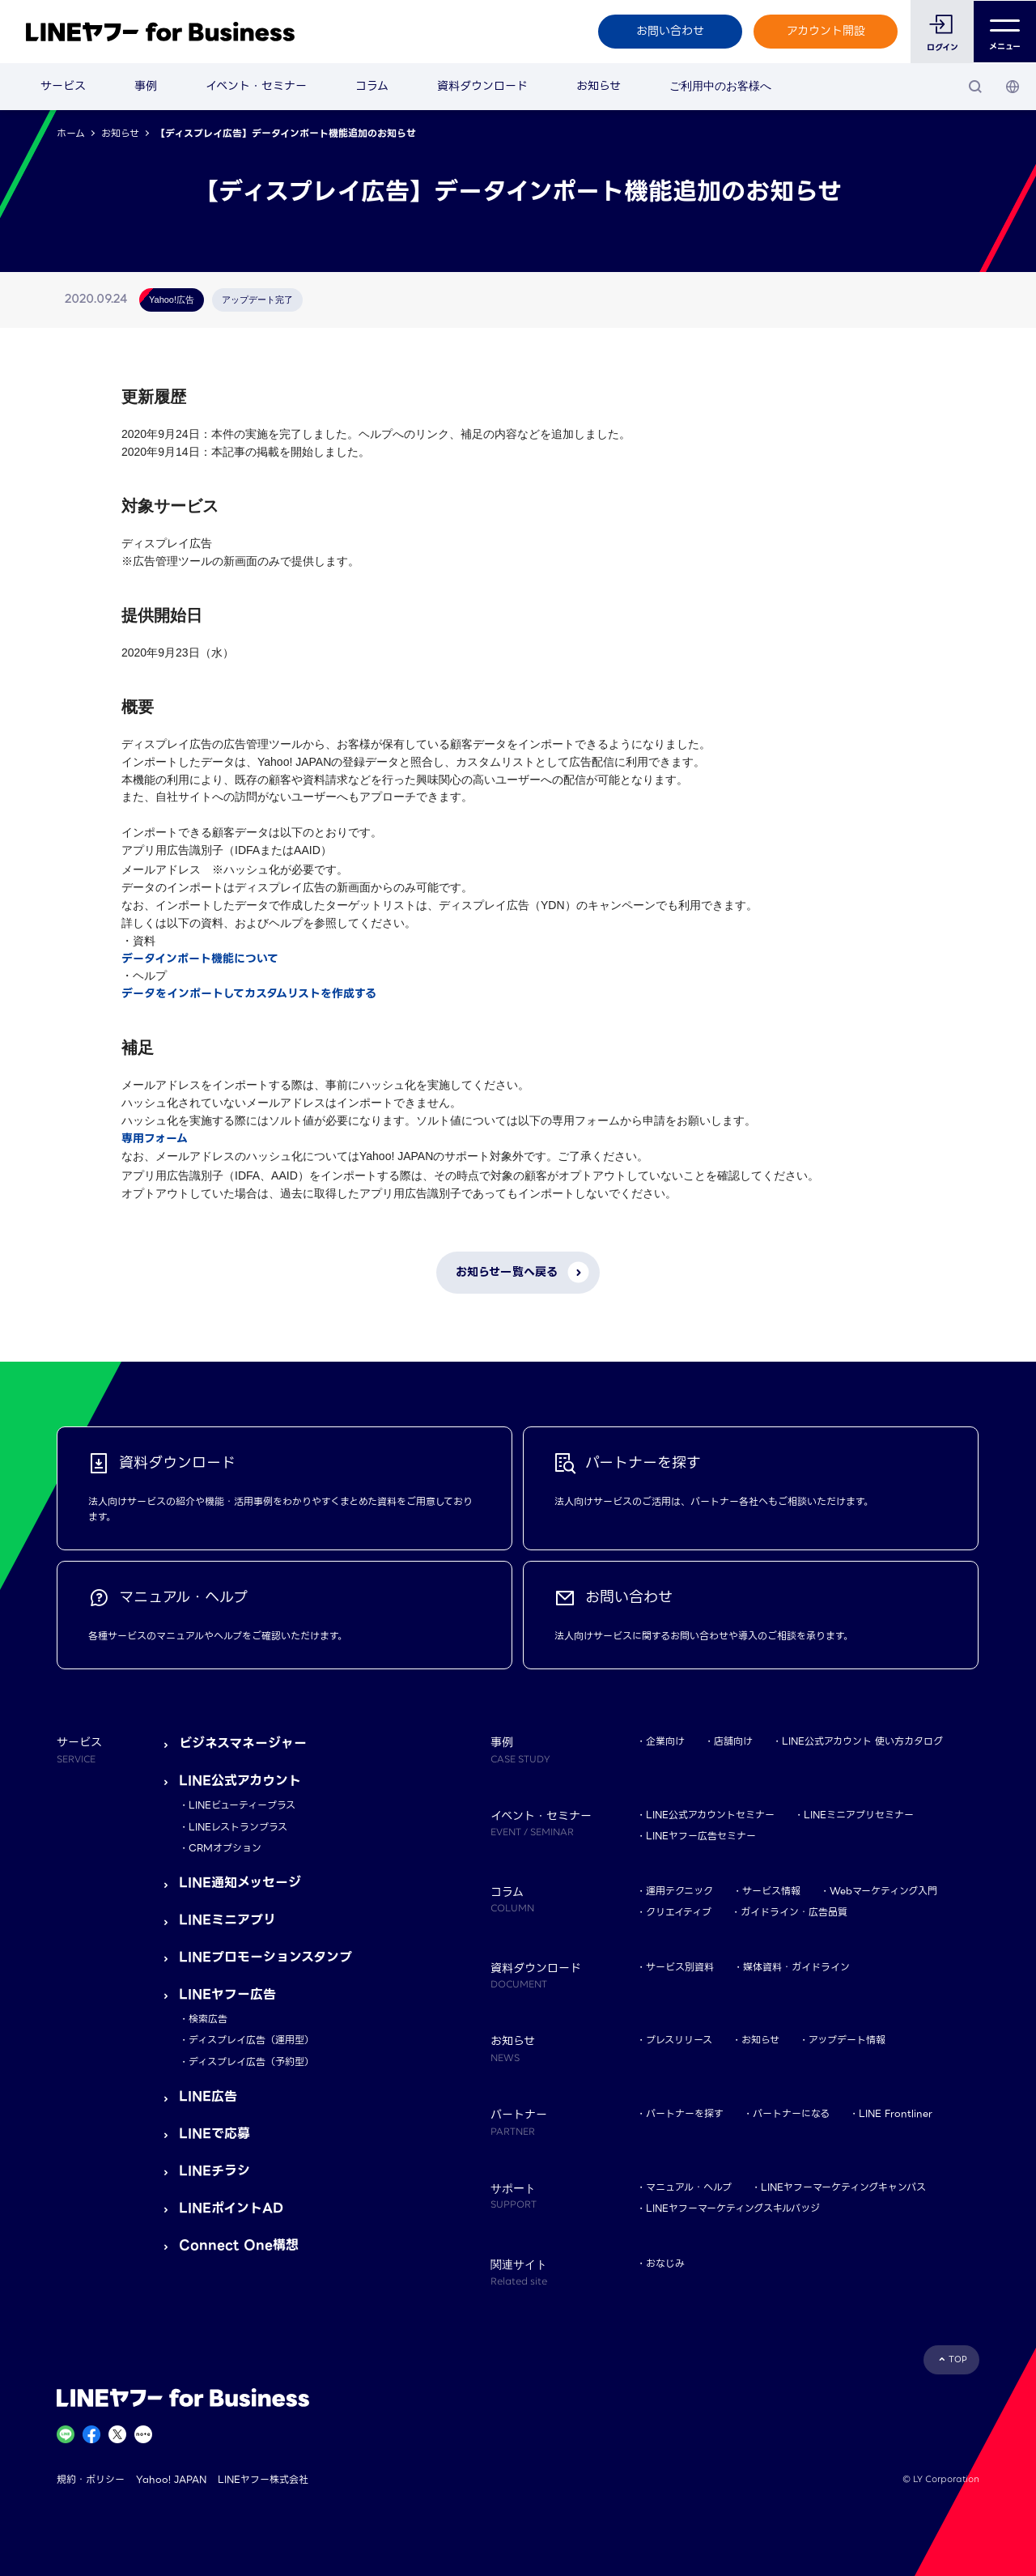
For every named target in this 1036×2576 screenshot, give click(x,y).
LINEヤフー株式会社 (263, 2479)
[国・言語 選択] (1012, 86)
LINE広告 (208, 2096)
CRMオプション (225, 1847)
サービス (63, 86)
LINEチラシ (214, 2171)
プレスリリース (679, 2039)
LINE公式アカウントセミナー (710, 1814)
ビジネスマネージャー (243, 1743)
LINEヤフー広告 (227, 1994)
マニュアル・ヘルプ (689, 2187)
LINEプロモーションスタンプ (265, 1957)
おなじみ (665, 2263)
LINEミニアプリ (227, 1920)
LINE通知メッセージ (240, 1882)
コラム (371, 86)
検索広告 (208, 2018)
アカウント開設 (825, 31)
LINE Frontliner (895, 2113)
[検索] (975, 86)
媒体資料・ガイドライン (796, 1967)
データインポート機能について (199, 958)
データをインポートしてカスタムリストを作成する (248, 993)
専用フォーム (154, 1138)
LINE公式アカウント (240, 1780)
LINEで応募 (214, 2133)
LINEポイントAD (231, 2208)
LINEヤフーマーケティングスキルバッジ (733, 2208)
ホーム (71, 133)
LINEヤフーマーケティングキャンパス (843, 2187)
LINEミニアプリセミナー (859, 1814)
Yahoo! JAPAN (171, 2479)
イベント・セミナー (256, 86)
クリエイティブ (678, 1911)
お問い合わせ (669, 31)
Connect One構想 (239, 2245)
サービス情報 (771, 1890)
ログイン (941, 47)
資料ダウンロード (482, 86)
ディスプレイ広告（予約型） (251, 2061)
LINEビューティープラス (242, 1805)
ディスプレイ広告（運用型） (251, 2039)
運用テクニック (679, 1890)
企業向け (665, 1741)
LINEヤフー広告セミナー (701, 1835)
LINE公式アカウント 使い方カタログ (862, 1741)
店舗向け (733, 1741)
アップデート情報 (847, 2039)
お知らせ (598, 86)
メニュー (1005, 31)
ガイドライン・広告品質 (794, 1911)
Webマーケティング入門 (883, 1890)
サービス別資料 (680, 1967)
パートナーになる (791, 2113)
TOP (958, 2359)
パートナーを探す (685, 2113)
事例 (145, 86)
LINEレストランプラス (238, 1826)
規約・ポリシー (91, 2479)
